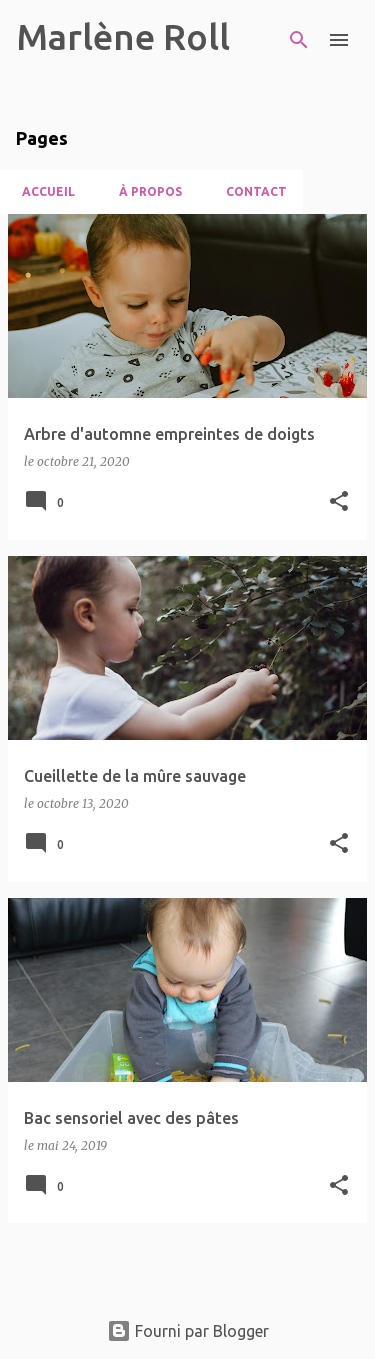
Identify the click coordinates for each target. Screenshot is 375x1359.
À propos (144, 191)
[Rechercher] (299, 40)
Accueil (42, 191)
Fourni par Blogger (188, 1331)
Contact (250, 191)
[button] (339, 502)
